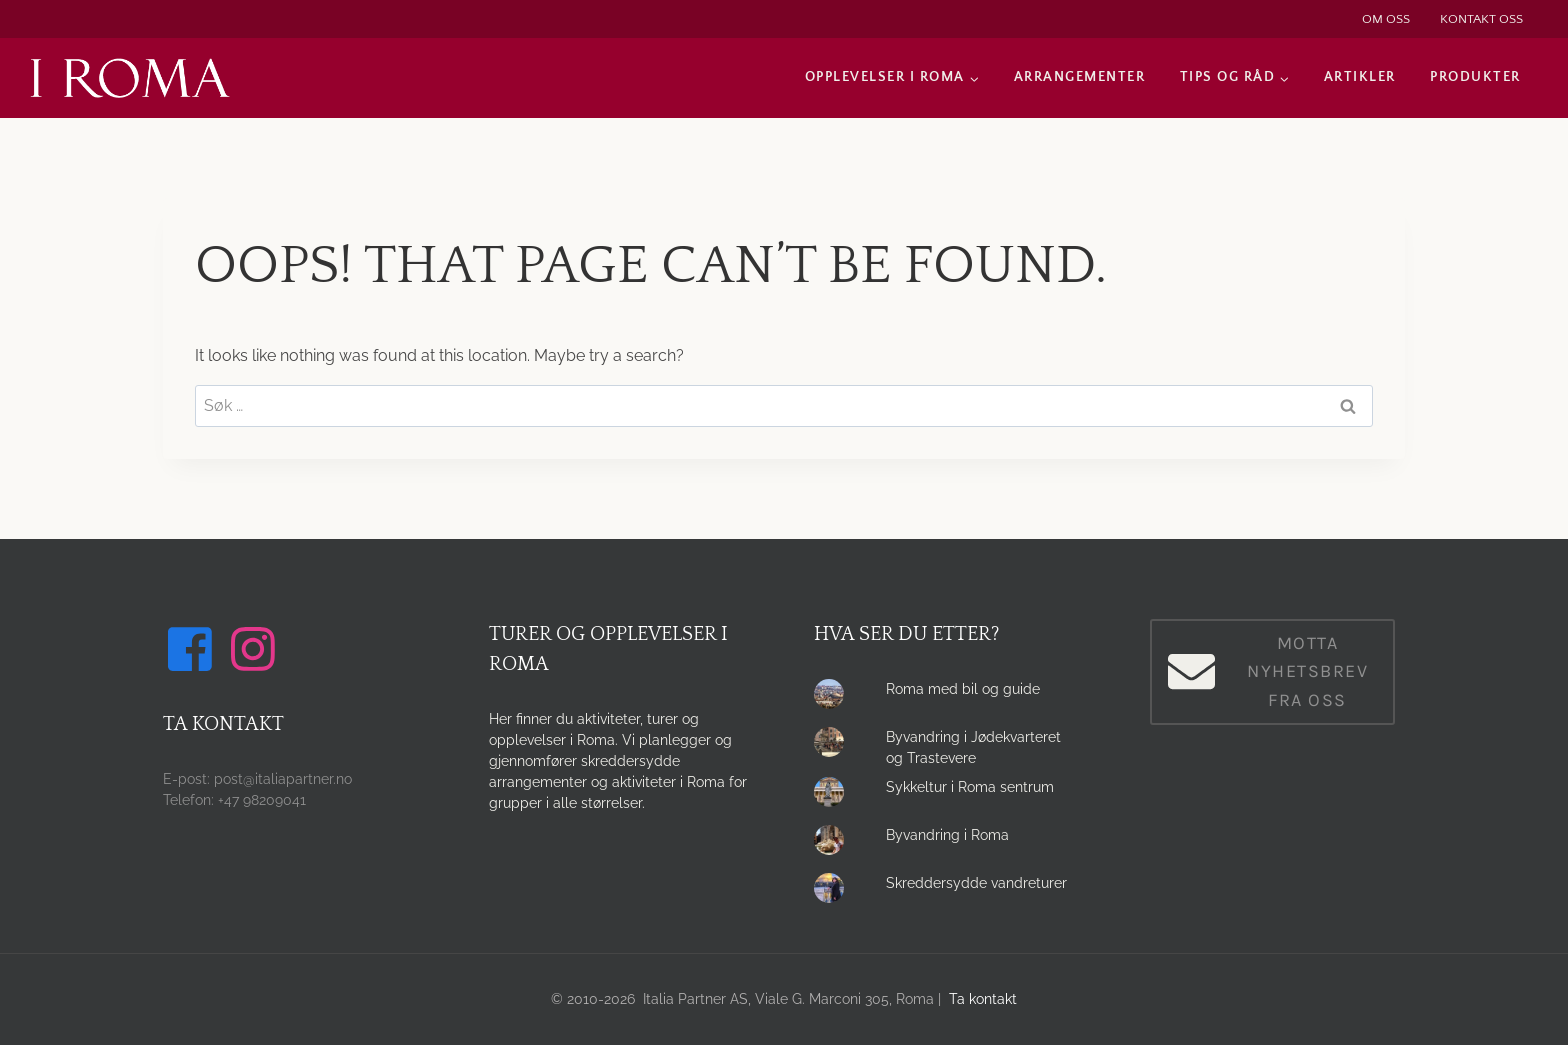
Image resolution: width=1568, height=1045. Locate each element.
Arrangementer (1080, 77)
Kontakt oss (1481, 19)
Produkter (1475, 77)
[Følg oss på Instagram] (256, 649)
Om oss (1386, 19)
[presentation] (834, 699)
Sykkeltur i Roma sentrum (970, 787)
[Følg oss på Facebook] (193, 649)
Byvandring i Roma (947, 835)
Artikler (1360, 77)
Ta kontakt (983, 999)
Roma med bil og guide (963, 689)
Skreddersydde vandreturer (976, 883)
